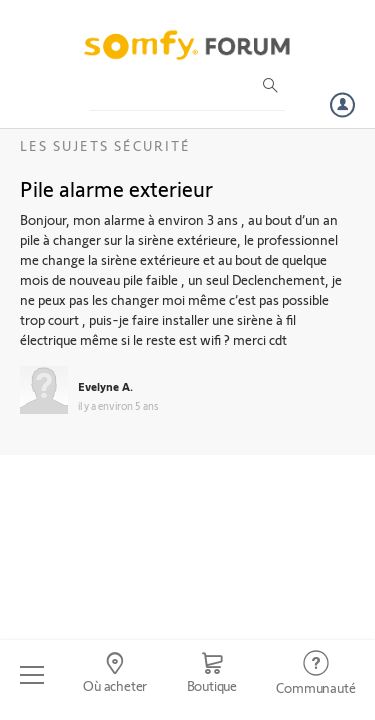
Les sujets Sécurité (105, 145)
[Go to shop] (212, 675)
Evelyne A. (105, 386)
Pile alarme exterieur (116, 188)
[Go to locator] (114, 675)
